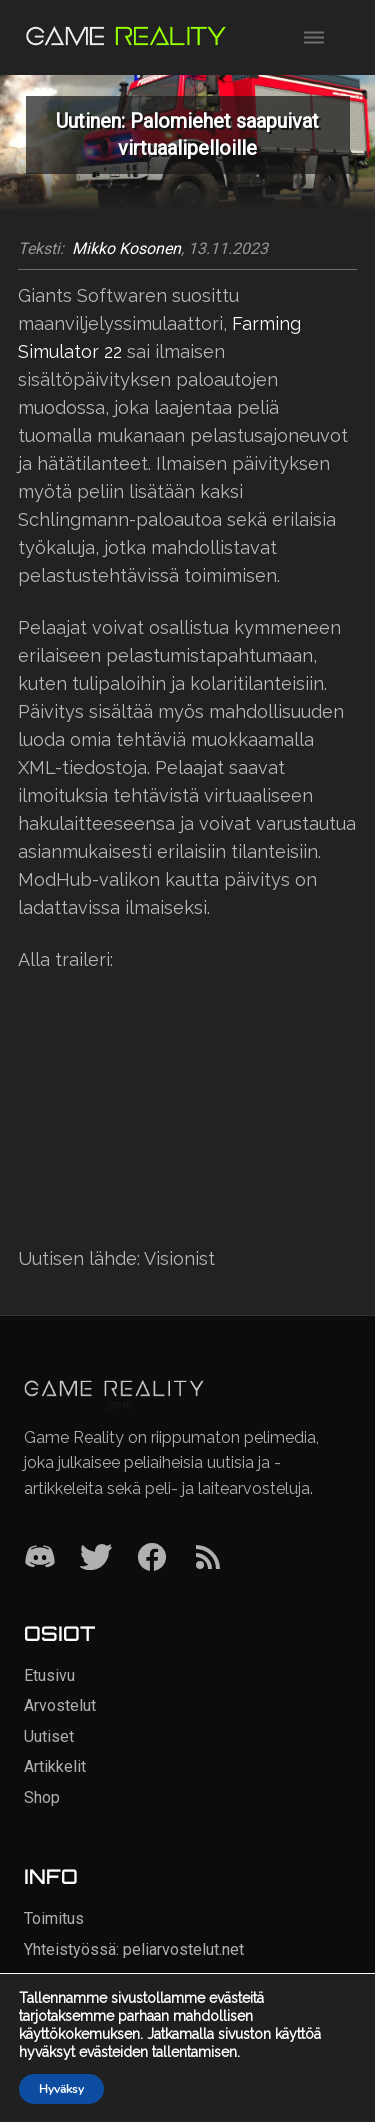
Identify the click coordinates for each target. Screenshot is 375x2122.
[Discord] (40, 1558)
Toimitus (54, 1918)
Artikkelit (55, 1766)
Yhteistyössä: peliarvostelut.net (134, 1949)
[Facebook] (152, 1558)
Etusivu (49, 1675)
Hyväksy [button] (61, 2089)
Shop (42, 1797)
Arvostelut (60, 1705)
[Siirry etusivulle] (126, 37)
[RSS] (208, 1558)
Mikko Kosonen (126, 249)
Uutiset (49, 1736)
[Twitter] (96, 1558)
